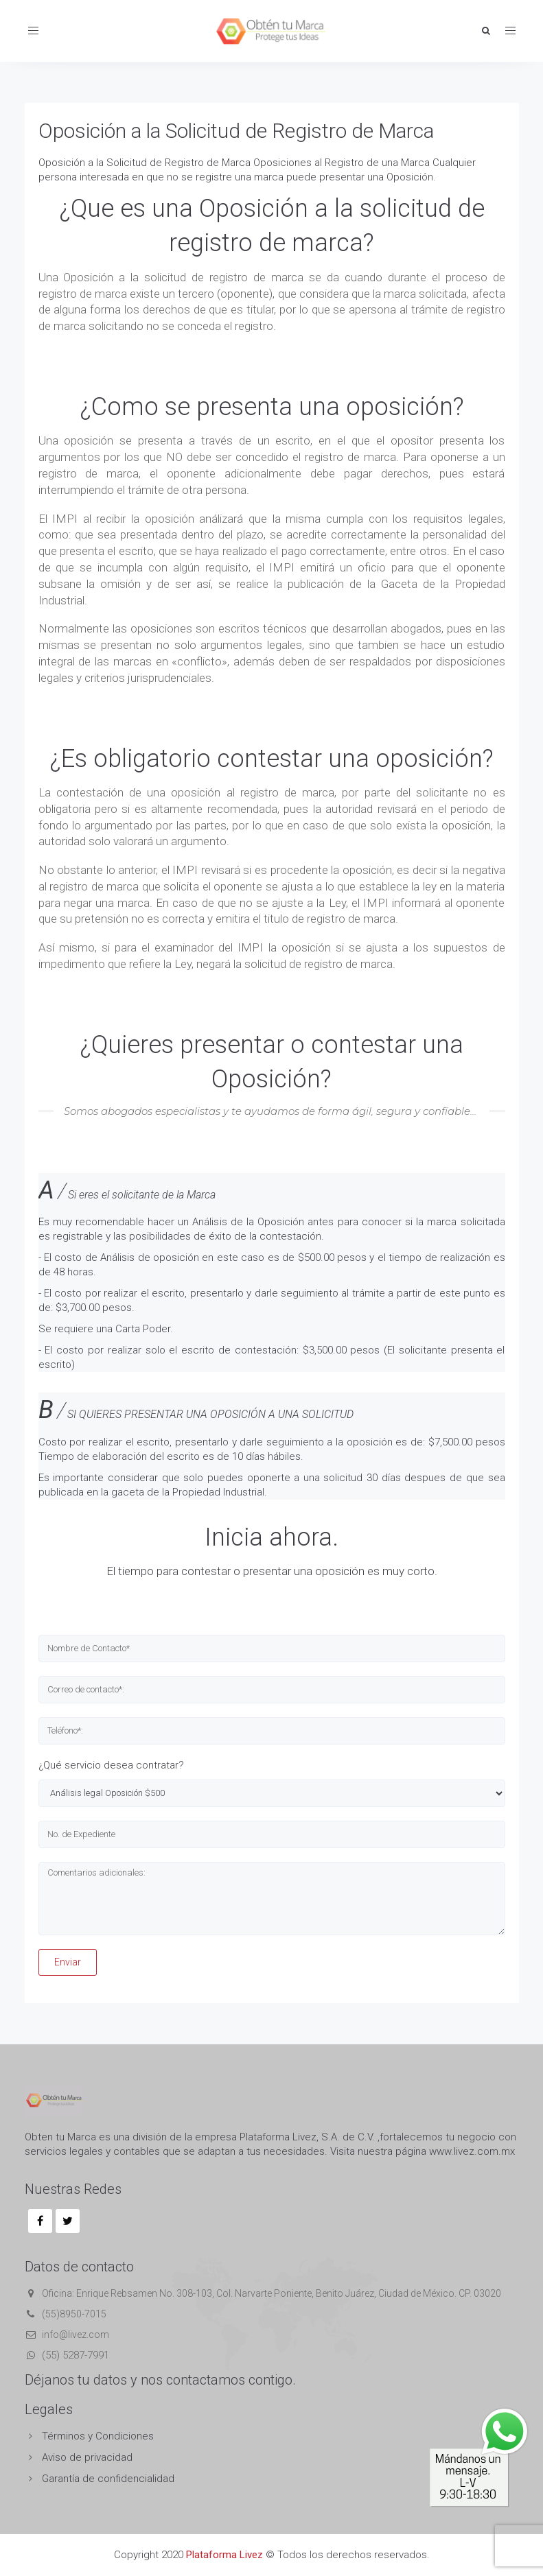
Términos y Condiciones (98, 2436)
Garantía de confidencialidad (108, 2478)
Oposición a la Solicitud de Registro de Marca (236, 131)
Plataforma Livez (224, 2555)
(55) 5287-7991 (75, 2355)
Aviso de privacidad (87, 2457)
